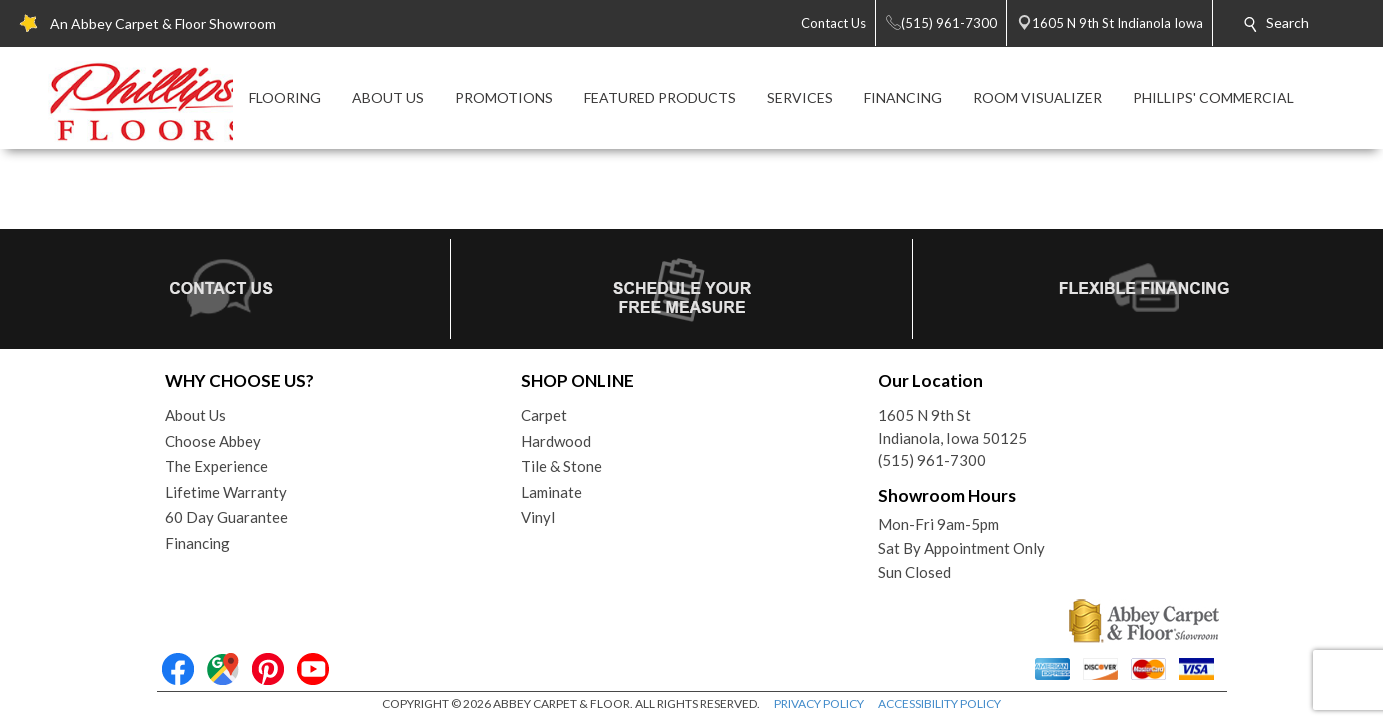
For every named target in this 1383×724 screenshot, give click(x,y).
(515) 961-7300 (932, 460)
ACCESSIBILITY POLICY (939, 703)
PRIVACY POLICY (819, 703)
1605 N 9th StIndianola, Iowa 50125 (952, 426)
